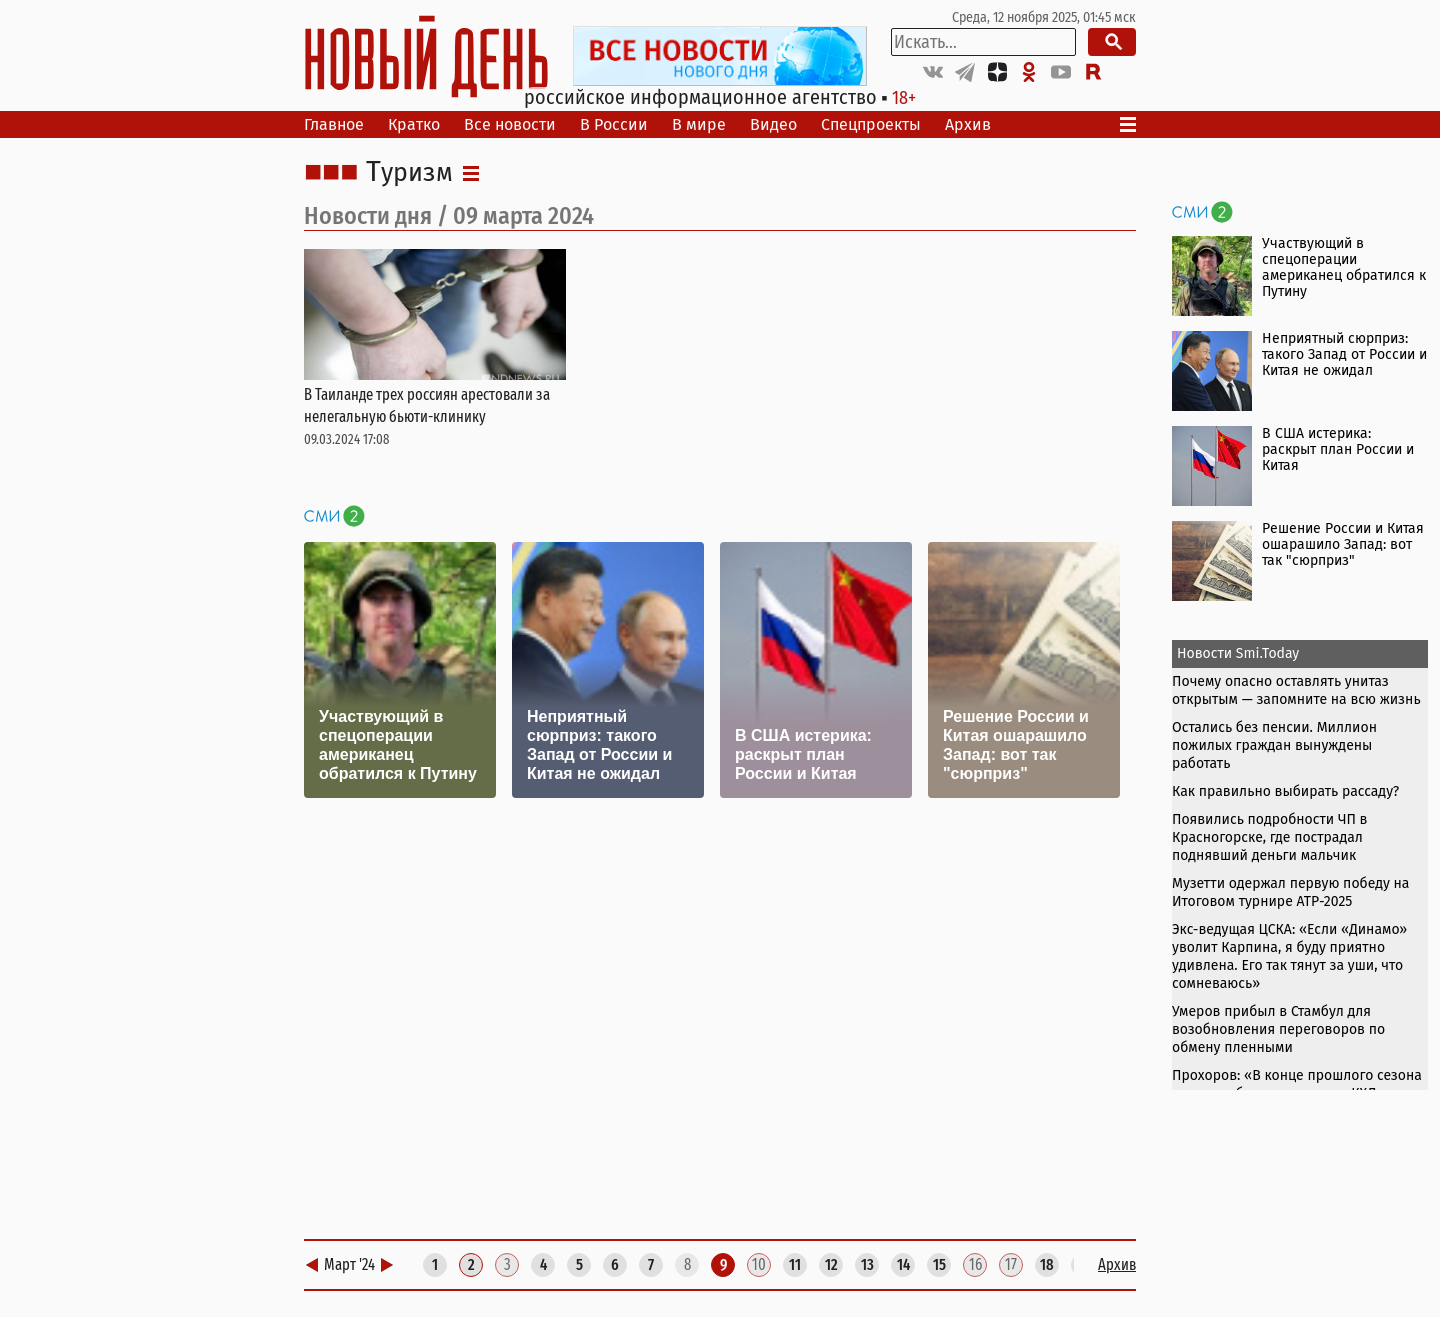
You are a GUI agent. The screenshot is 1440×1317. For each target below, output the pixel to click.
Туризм (409, 173)
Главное (334, 124)
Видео (773, 124)
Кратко (414, 124)
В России (614, 124)
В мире (699, 124)
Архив (968, 124)
